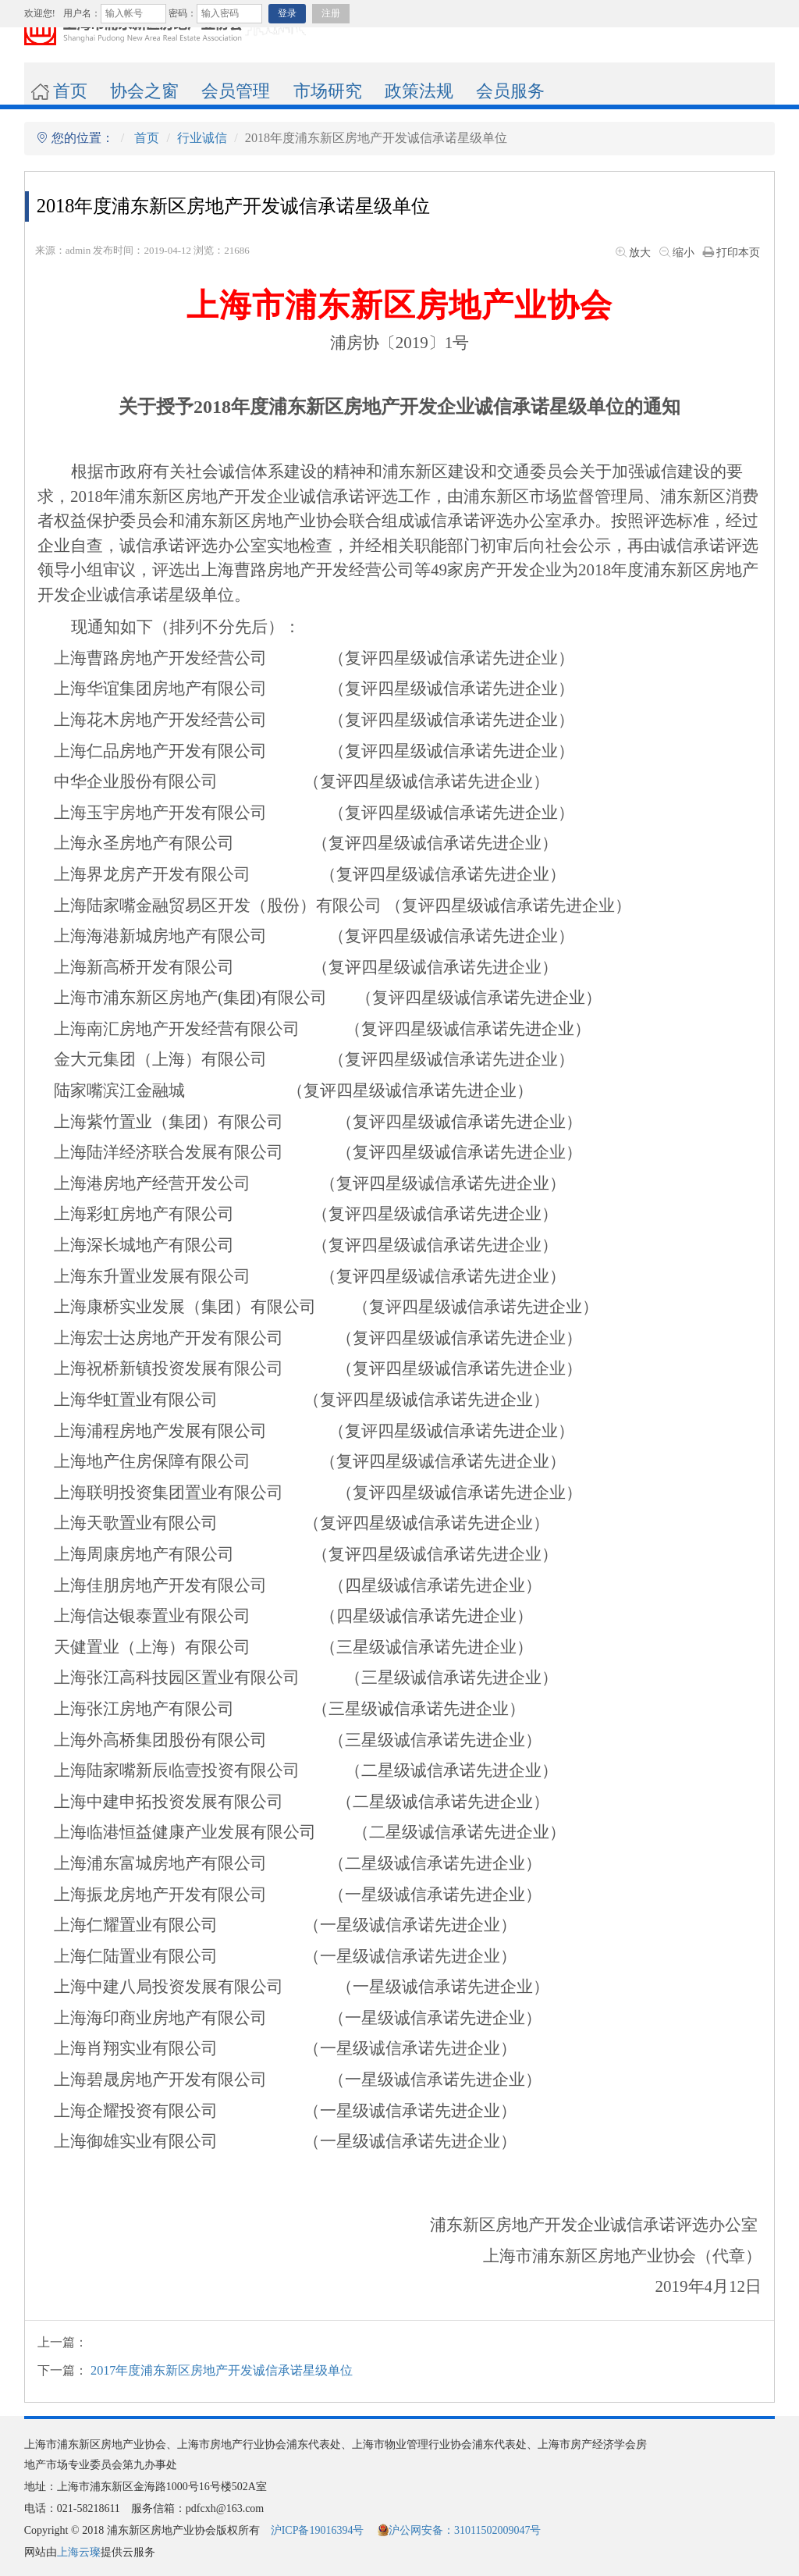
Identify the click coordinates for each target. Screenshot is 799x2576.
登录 (287, 13)
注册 (330, 13)
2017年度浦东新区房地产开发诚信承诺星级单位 (222, 2371)
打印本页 (730, 252)
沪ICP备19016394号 (317, 2530)
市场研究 (327, 91)
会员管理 (235, 91)
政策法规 (419, 91)
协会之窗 (144, 91)
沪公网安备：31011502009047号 (459, 2530)
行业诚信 (202, 138)
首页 (59, 91)
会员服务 (510, 91)
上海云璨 (79, 2552)
